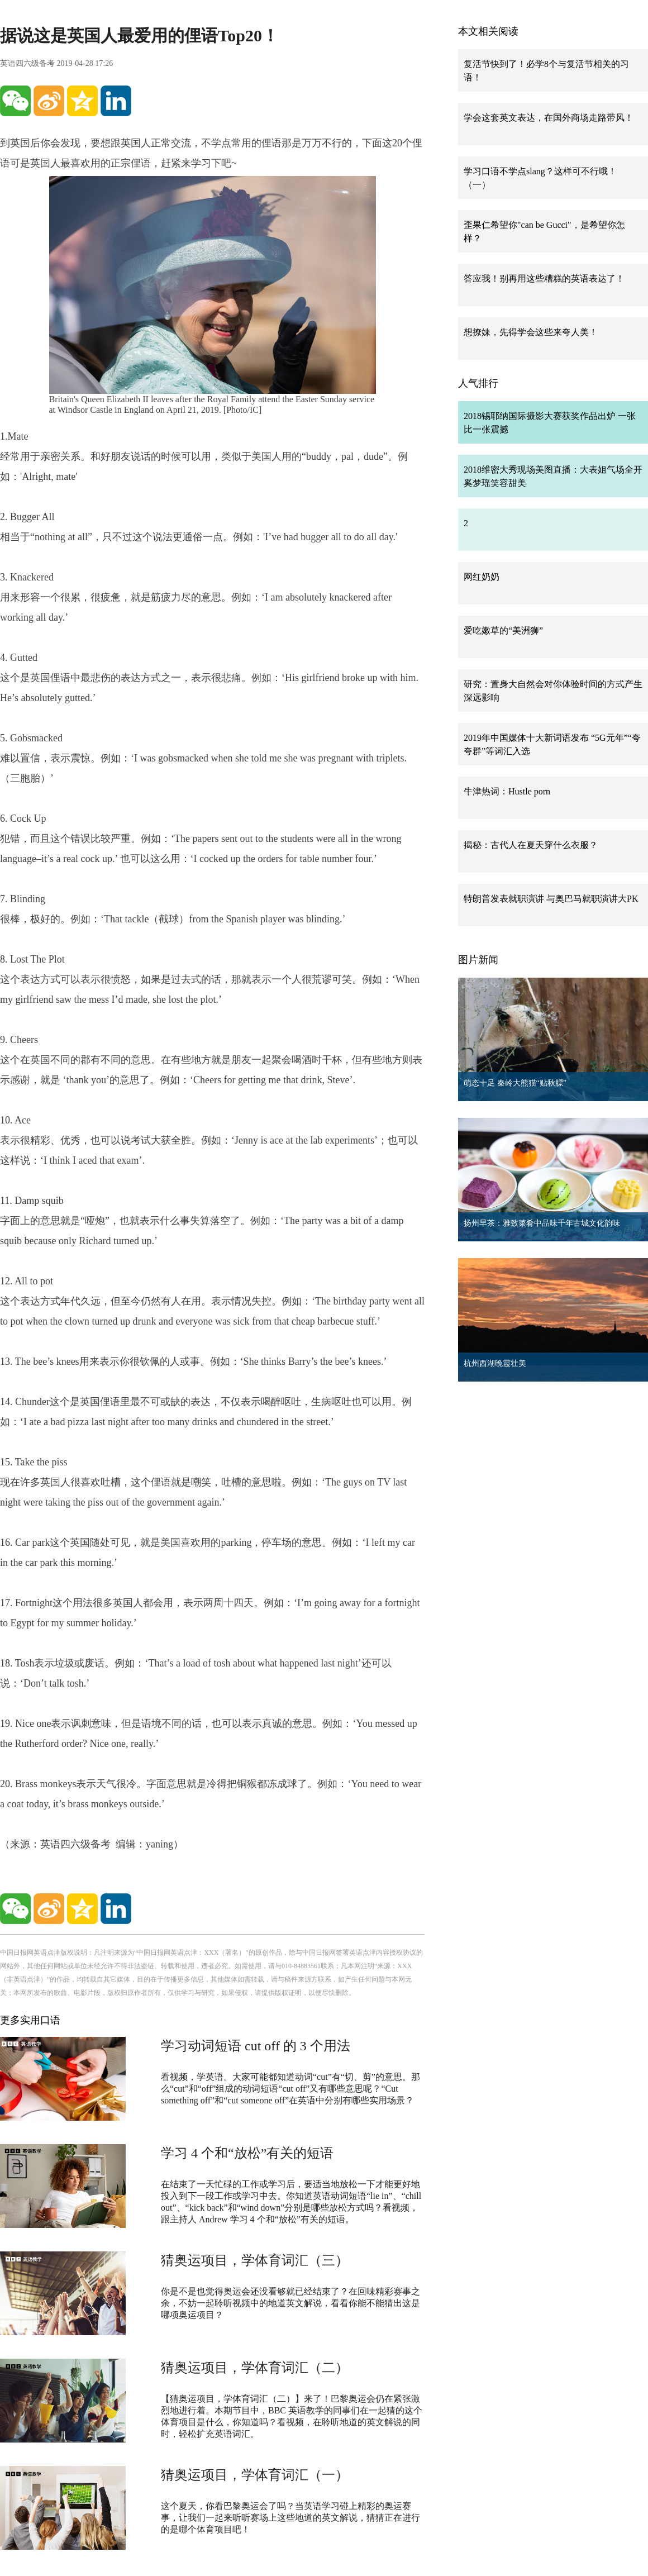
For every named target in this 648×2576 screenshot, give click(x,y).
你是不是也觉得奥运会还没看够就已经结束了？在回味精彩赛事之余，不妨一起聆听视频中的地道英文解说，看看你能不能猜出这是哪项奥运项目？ (290, 2303)
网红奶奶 (481, 577)
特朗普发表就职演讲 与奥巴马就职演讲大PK (551, 898)
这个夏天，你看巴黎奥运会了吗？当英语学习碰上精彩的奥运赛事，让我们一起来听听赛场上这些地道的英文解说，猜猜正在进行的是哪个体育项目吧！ (290, 2517)
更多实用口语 (30, 2020)
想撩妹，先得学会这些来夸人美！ (531, 332)
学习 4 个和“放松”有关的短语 (247, 2153)
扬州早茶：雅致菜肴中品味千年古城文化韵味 (542, 1223)
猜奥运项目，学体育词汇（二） (255, 2367)
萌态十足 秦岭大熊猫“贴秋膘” (515, 1083)
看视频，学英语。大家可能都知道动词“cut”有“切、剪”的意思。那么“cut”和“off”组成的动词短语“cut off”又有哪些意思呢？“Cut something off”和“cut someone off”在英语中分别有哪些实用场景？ (290, 2088)
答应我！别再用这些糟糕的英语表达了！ (544, 278)
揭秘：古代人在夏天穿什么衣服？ (531, 845)
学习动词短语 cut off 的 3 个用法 (255, 2046)
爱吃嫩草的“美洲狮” (503, 630)
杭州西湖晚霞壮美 (495, 1363)
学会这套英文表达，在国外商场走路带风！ (548, 117)
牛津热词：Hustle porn (507, 791)
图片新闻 (478, 959)
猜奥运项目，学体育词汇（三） (255, 2260)
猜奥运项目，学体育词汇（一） (255, 2475)
